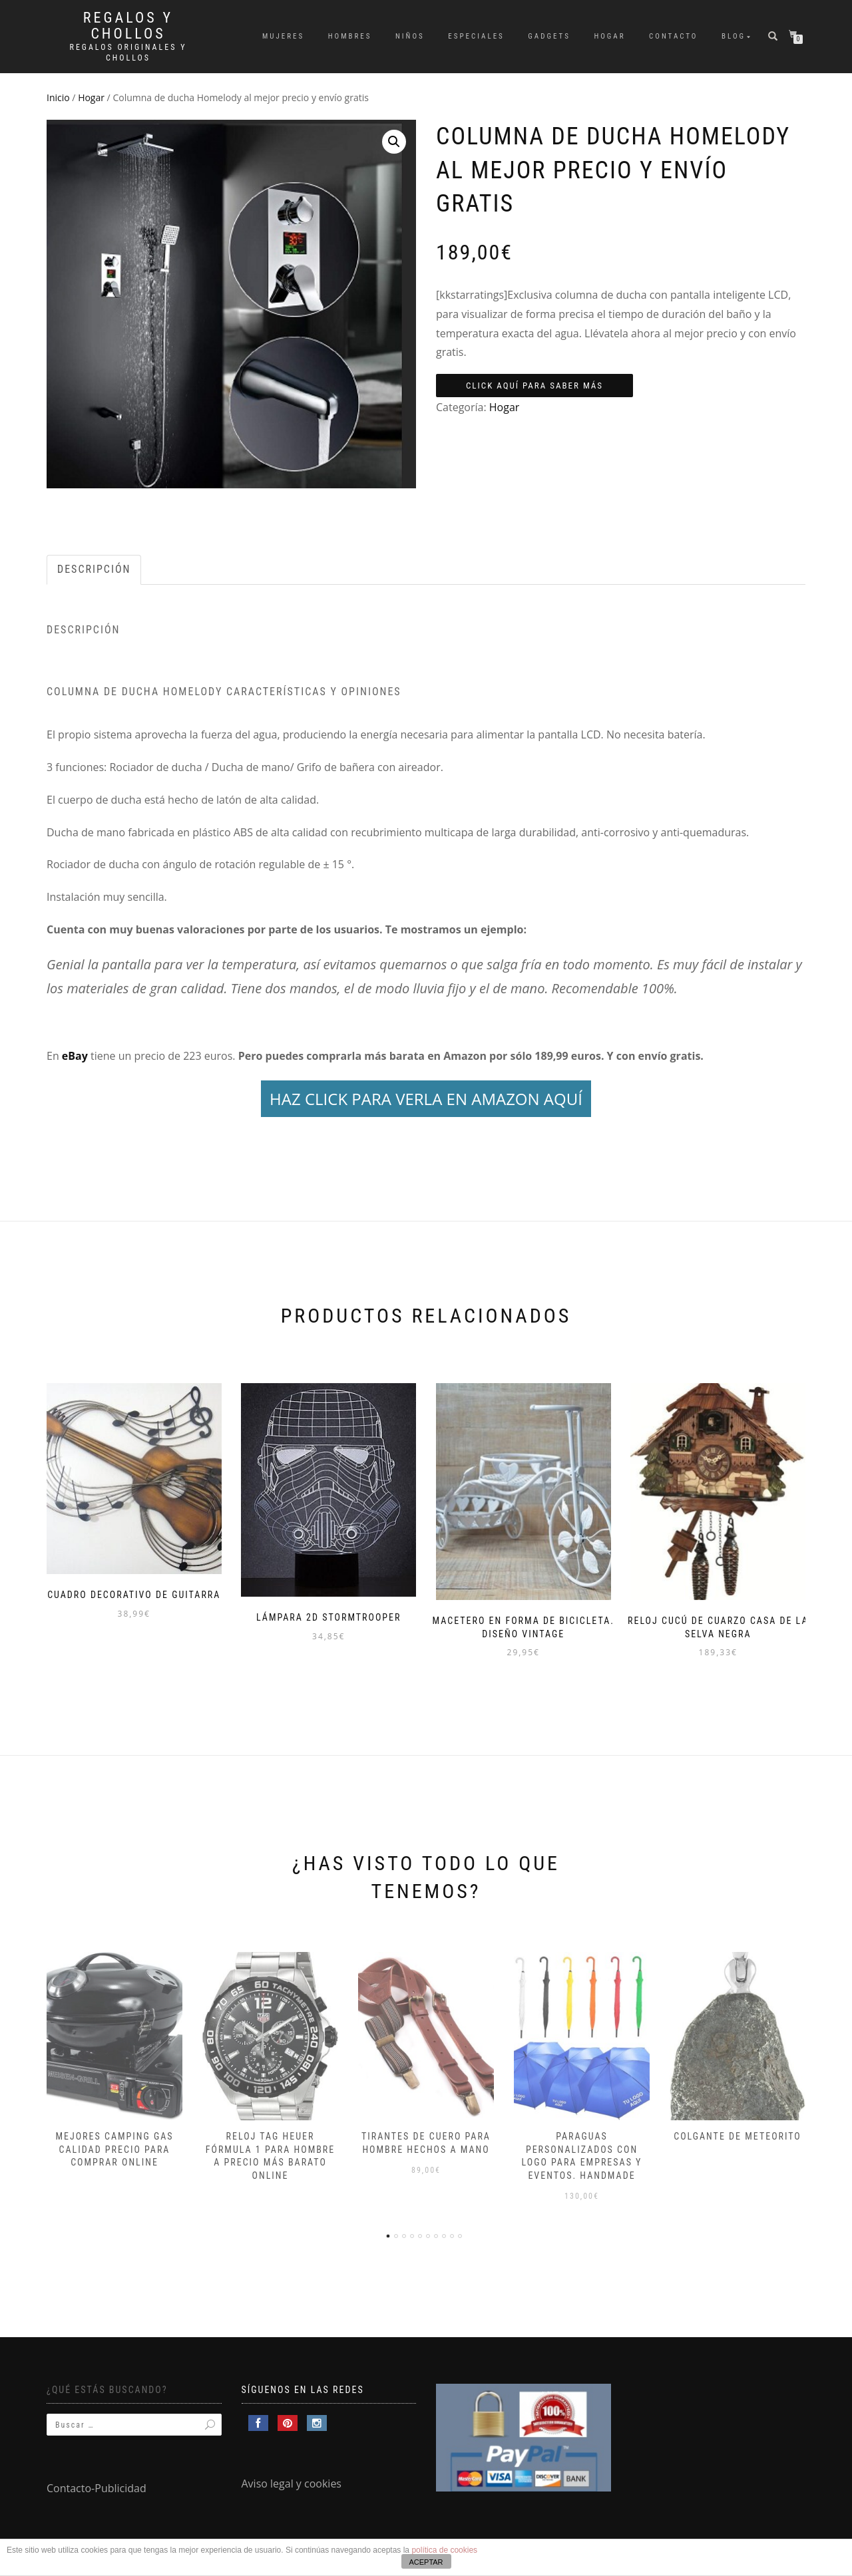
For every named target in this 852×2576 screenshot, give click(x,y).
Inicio (58, 97)
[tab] (94, 570)
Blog (734, 36)
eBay (75, 1055)
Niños (410, 36)
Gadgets (549, 36)
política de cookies (444, 2550)
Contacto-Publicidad (96, 2488)
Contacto (673, 36)
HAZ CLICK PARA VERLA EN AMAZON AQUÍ (426, 1099)
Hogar (609, 36)
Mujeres (283, 36)
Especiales (476, 36)
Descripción (93, 569)
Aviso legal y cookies (292, 2483)
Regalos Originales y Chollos (128, 53)
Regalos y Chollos (128, 26)
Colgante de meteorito (737, 2135)
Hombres (350, 36)
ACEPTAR (426, 2562)
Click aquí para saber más (534, 386)
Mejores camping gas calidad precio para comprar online (114, 2148)
